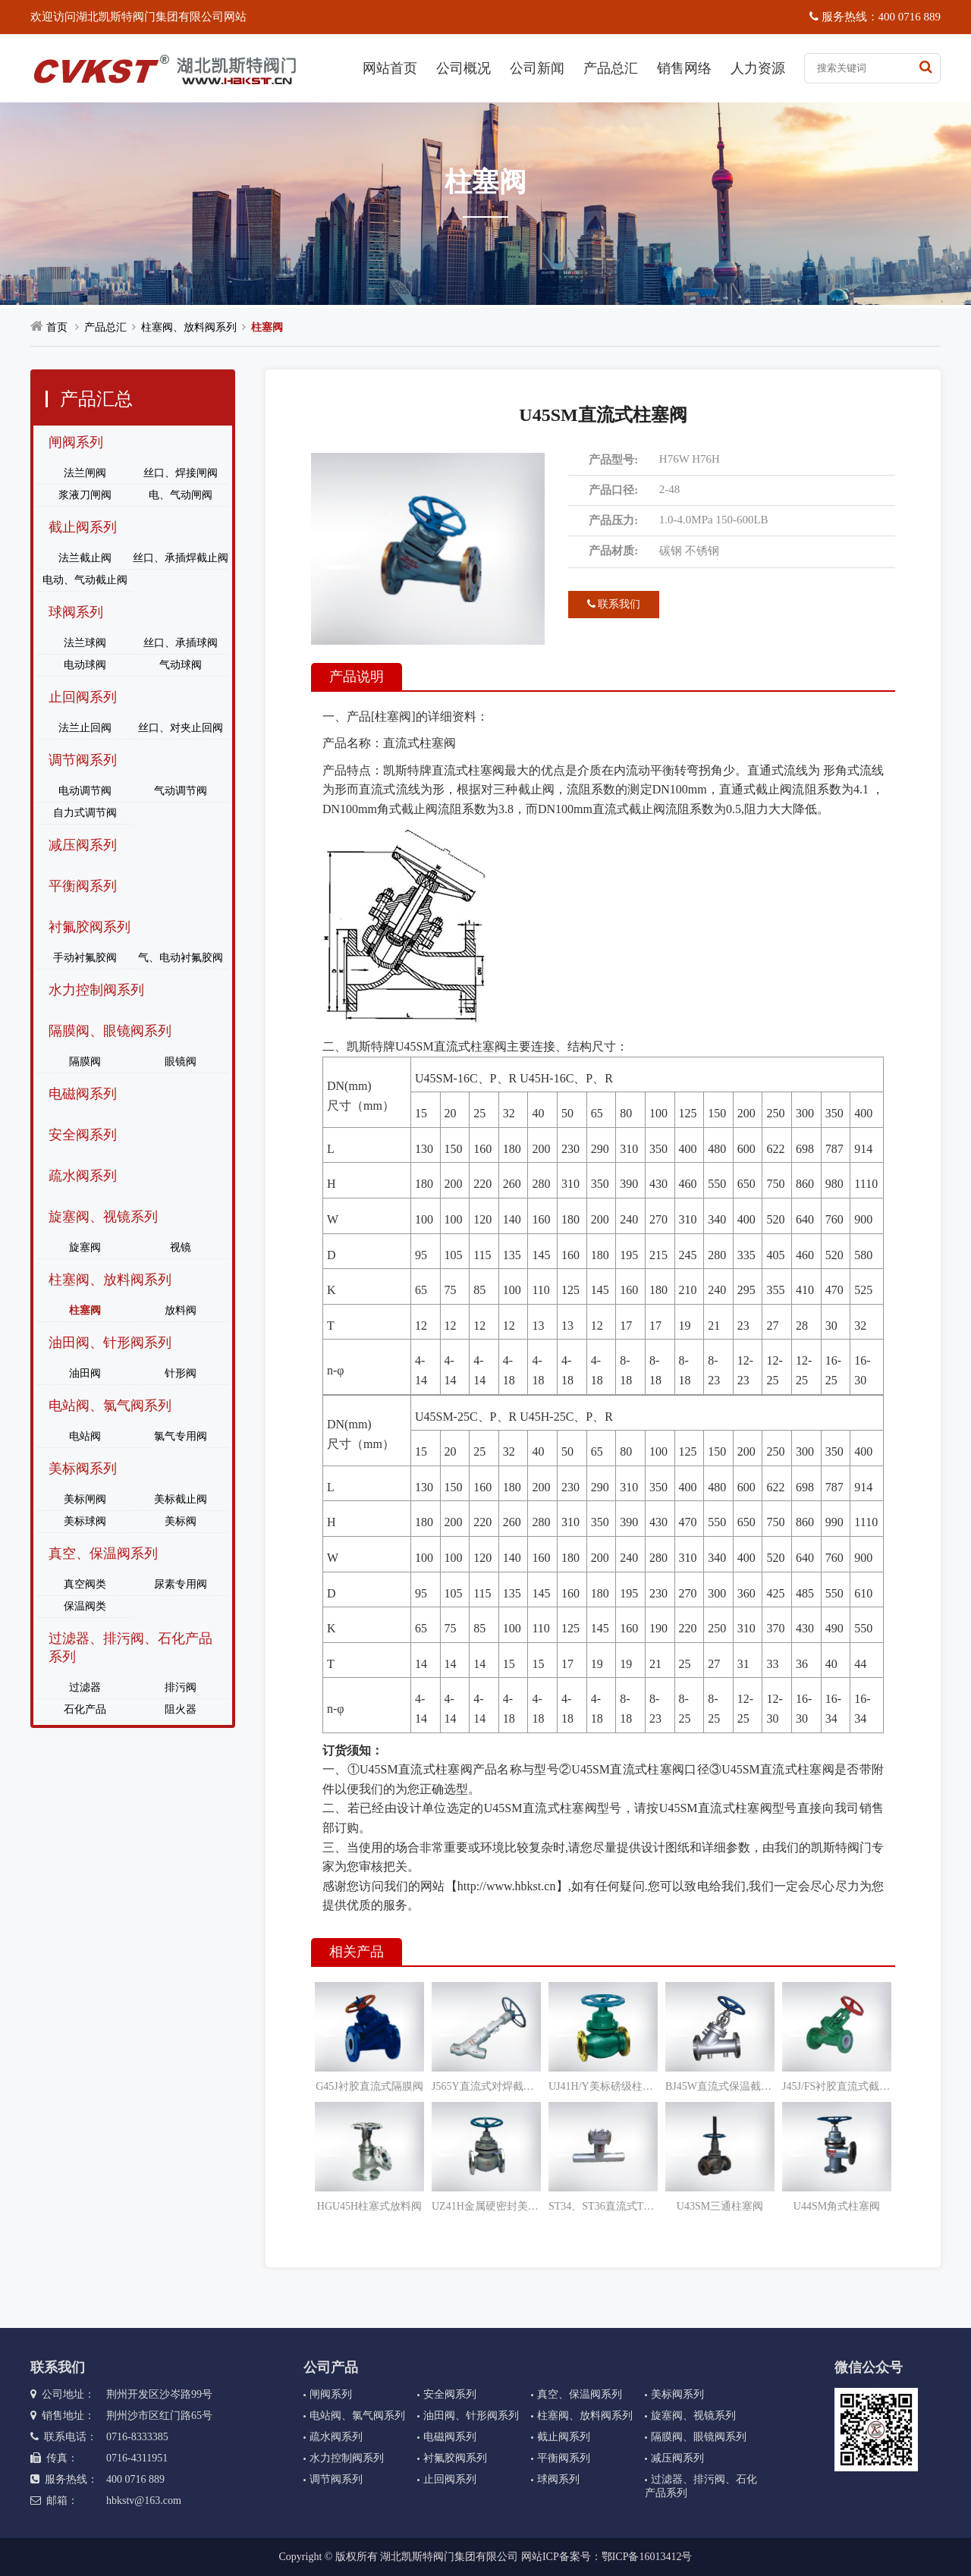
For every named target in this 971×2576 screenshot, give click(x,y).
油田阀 (85, 1373)
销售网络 (684, 68)
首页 (57, 327)
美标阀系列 (83, 1468)
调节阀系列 (83, 760)
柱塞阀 (267, 327)
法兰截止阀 (85, 558)
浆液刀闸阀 (85, 495)
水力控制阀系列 (96, 989)
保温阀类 (85, 1606)
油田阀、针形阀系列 (110, 1342)
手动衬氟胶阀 (85, 957)
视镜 (180, 1247)
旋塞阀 (85, 1247)
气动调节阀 (180, 790)
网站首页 (390, 68)
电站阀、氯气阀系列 (110, 1405)
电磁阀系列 (83, 1093)
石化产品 (85, 1709)
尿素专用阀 (180, 1584)
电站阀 (85, 1436)
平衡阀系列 (83, 886)
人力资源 (758, 68)
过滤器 (85, 1687)
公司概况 (463, 68)
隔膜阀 (85, 1061)
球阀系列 (76, 612)
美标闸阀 (85, 1499)
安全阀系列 (83, 1134)
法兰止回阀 (85, 728)
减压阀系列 (83, 845)
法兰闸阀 (85, 473)
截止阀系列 (83, 527)
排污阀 (180, 1687)
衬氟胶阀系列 (89, 927)
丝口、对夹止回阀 (180, 728)
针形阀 (180, 1373)
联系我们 (614, 604)
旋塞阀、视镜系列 (103, 1216)
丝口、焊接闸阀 (180, 473)
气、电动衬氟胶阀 (180, 957)
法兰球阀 (85, 643)
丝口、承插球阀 (180, 643)
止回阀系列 (83, 697)
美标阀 (180, 1521)
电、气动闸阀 (180, 495)
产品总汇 (610, 68)
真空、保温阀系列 (103, 1553)
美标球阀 (85, 1521)
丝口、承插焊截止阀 (180, 558)
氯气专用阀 (180, 1436)
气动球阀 (180, 665)
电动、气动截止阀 (84, 580)
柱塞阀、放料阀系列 (189, 327)
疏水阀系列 (83, 1175)
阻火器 (180, 1709)
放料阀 (180, 1310)
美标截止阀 (180, 1499)
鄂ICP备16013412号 (647, 2556)
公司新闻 (537, 68)
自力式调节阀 (85, 812)
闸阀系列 (76, 442)
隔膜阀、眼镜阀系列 (110, 1030)
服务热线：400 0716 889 (875, 17)
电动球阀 (85, 665)
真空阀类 (85, 1584)
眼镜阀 (180, 1061)
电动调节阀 (85, 790)
